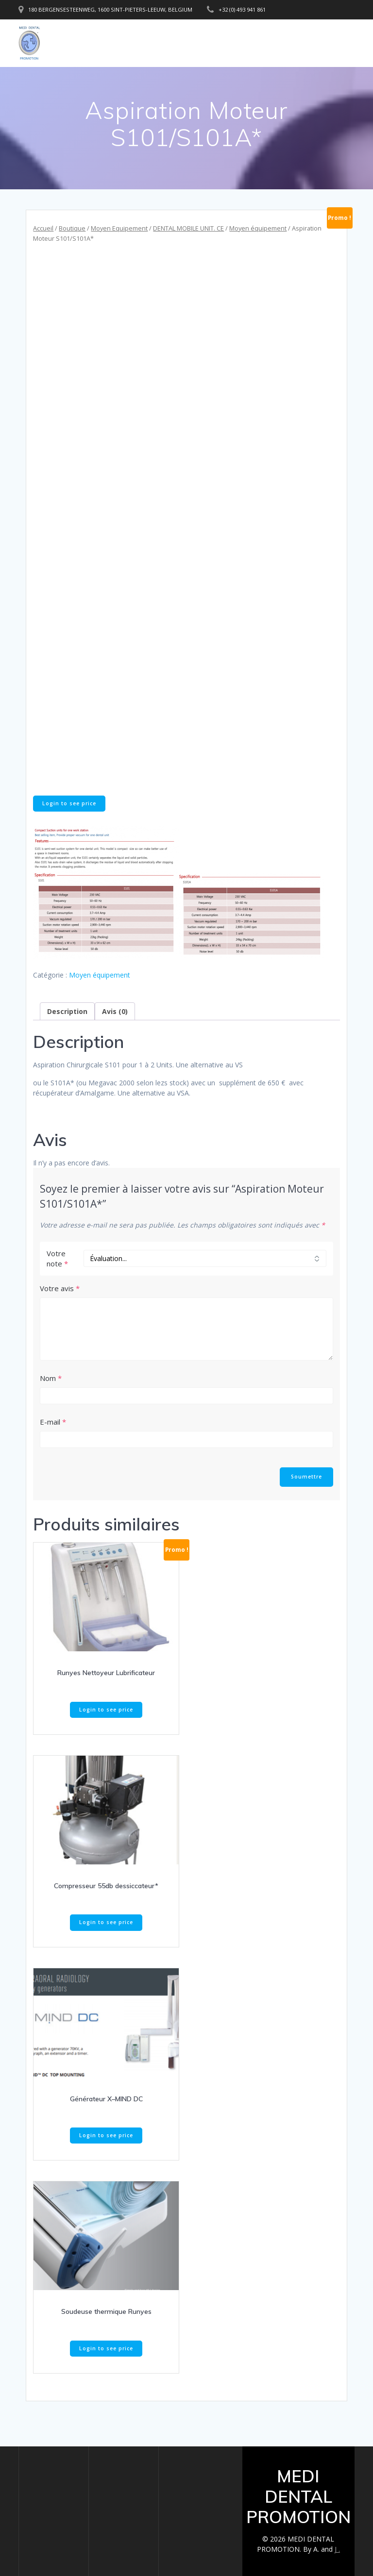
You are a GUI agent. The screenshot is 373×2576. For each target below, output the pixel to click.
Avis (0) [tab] (115, 1011)
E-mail (53, 1422)
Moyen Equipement (119, 228)
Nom (51, 1378)
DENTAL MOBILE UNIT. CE (188, 228)
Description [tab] (67, 1011)
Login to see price (69, 803)
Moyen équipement (258, 228)
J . (337, 2549)
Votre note (57, 1258)
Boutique (72, 228)
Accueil (43, 228)
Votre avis (60, 1288)
